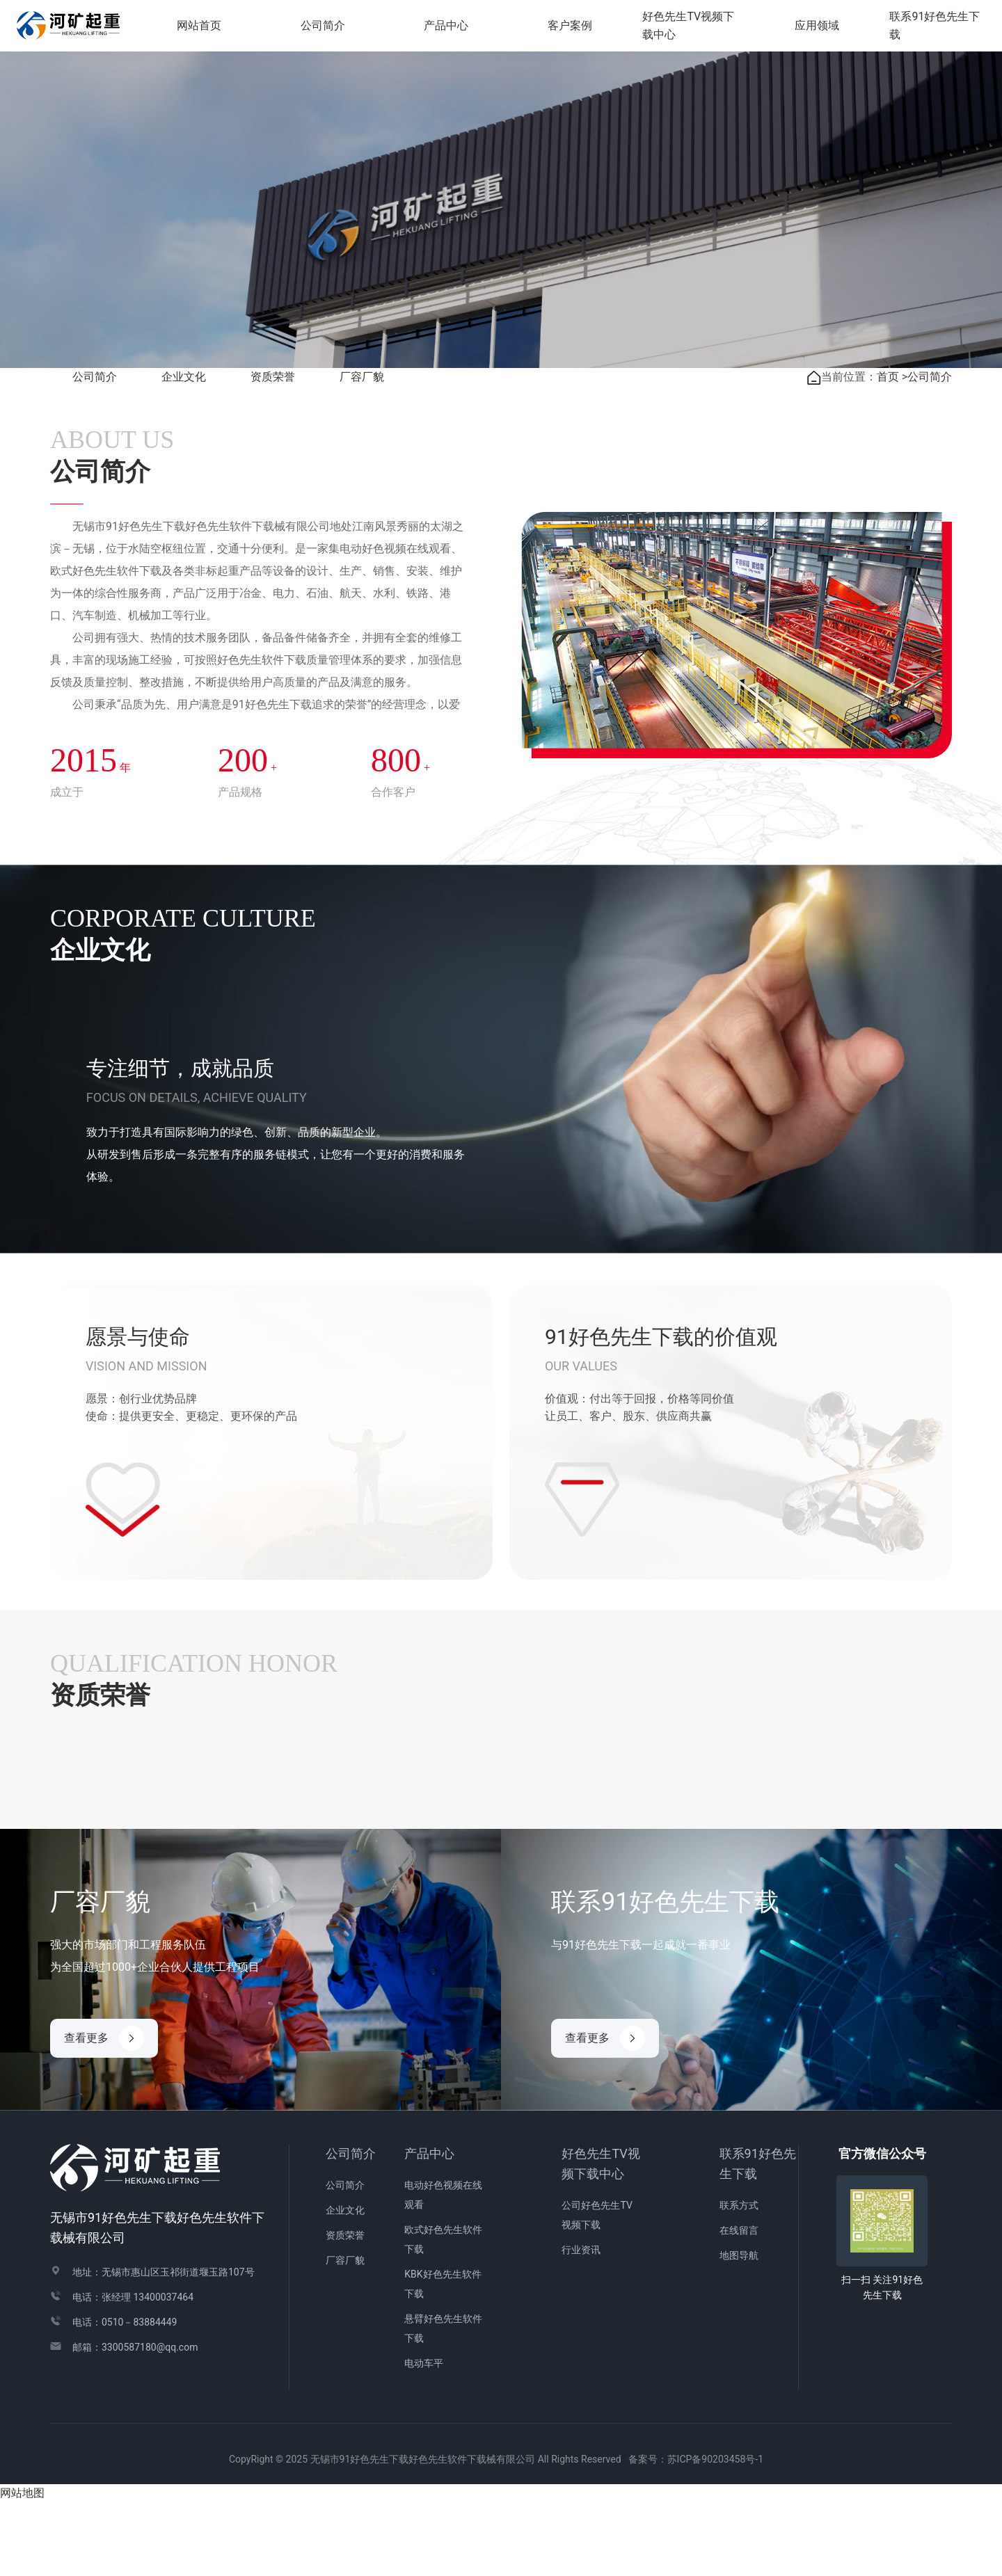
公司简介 (94, 451)
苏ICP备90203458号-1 (720, 2533)
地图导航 (738, 2329)
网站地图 (22, 2566)
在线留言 (738, 2304)
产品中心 (429, 2228)
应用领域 (819, 26)
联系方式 (738, 2279)
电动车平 (423, 2437)
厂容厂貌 (362, 451)
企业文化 (183, 451)
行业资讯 (581, 2324)
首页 (888, 451)
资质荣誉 (272, 451)
